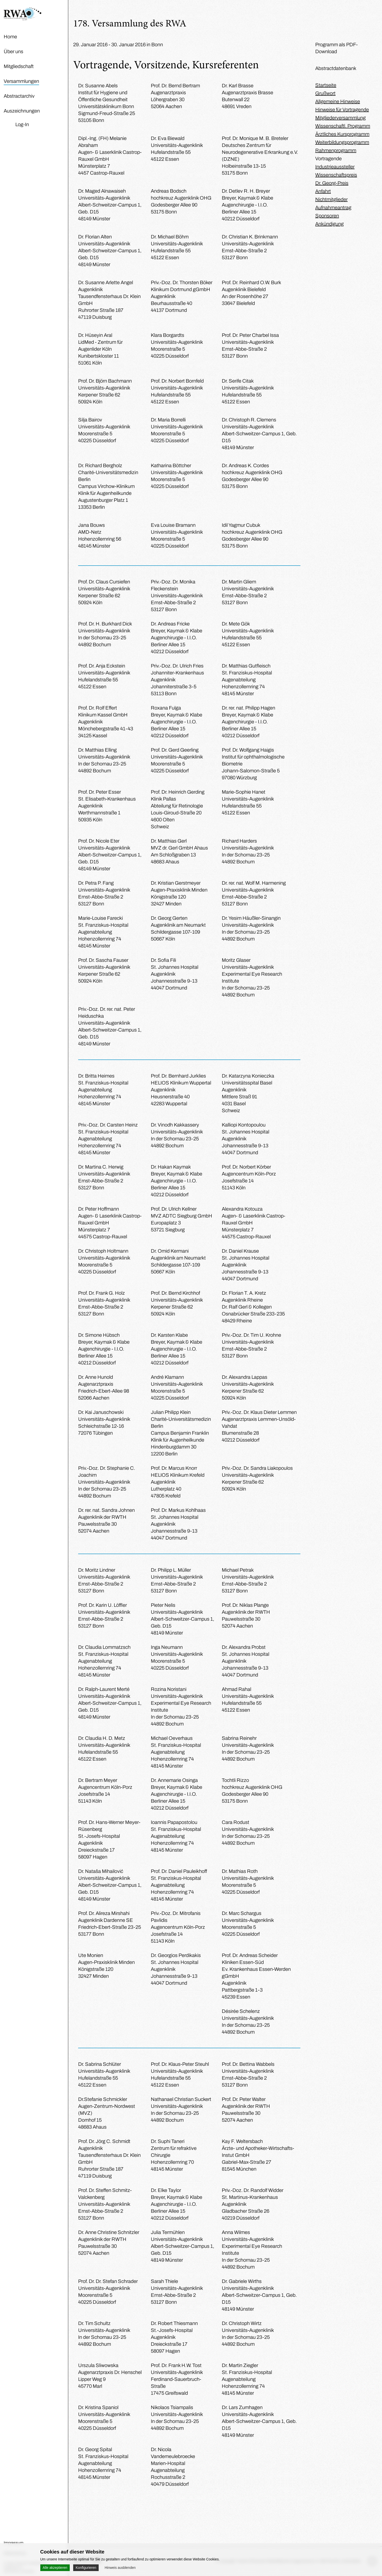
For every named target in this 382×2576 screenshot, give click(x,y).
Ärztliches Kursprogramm (342, 134)
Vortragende (328, 158)
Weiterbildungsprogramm (342, 142)
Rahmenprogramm (335, 150)
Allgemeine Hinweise (337, 101)
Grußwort (325, 93)
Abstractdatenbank (335, 68)
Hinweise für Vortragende (342, 109)
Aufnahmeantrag (333, 207)
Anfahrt (323, 191)
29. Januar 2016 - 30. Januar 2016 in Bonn (118, 44)
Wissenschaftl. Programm (342, 126)
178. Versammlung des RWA (129, 24)
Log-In (22, 124)
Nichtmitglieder (331, 199)
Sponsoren (327, 215)
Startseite (325, 85)
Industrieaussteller (335, 166)
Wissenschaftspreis (336, 175)
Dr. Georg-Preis (331, 183)
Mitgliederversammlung (340, 117)
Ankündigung (329, 224)
